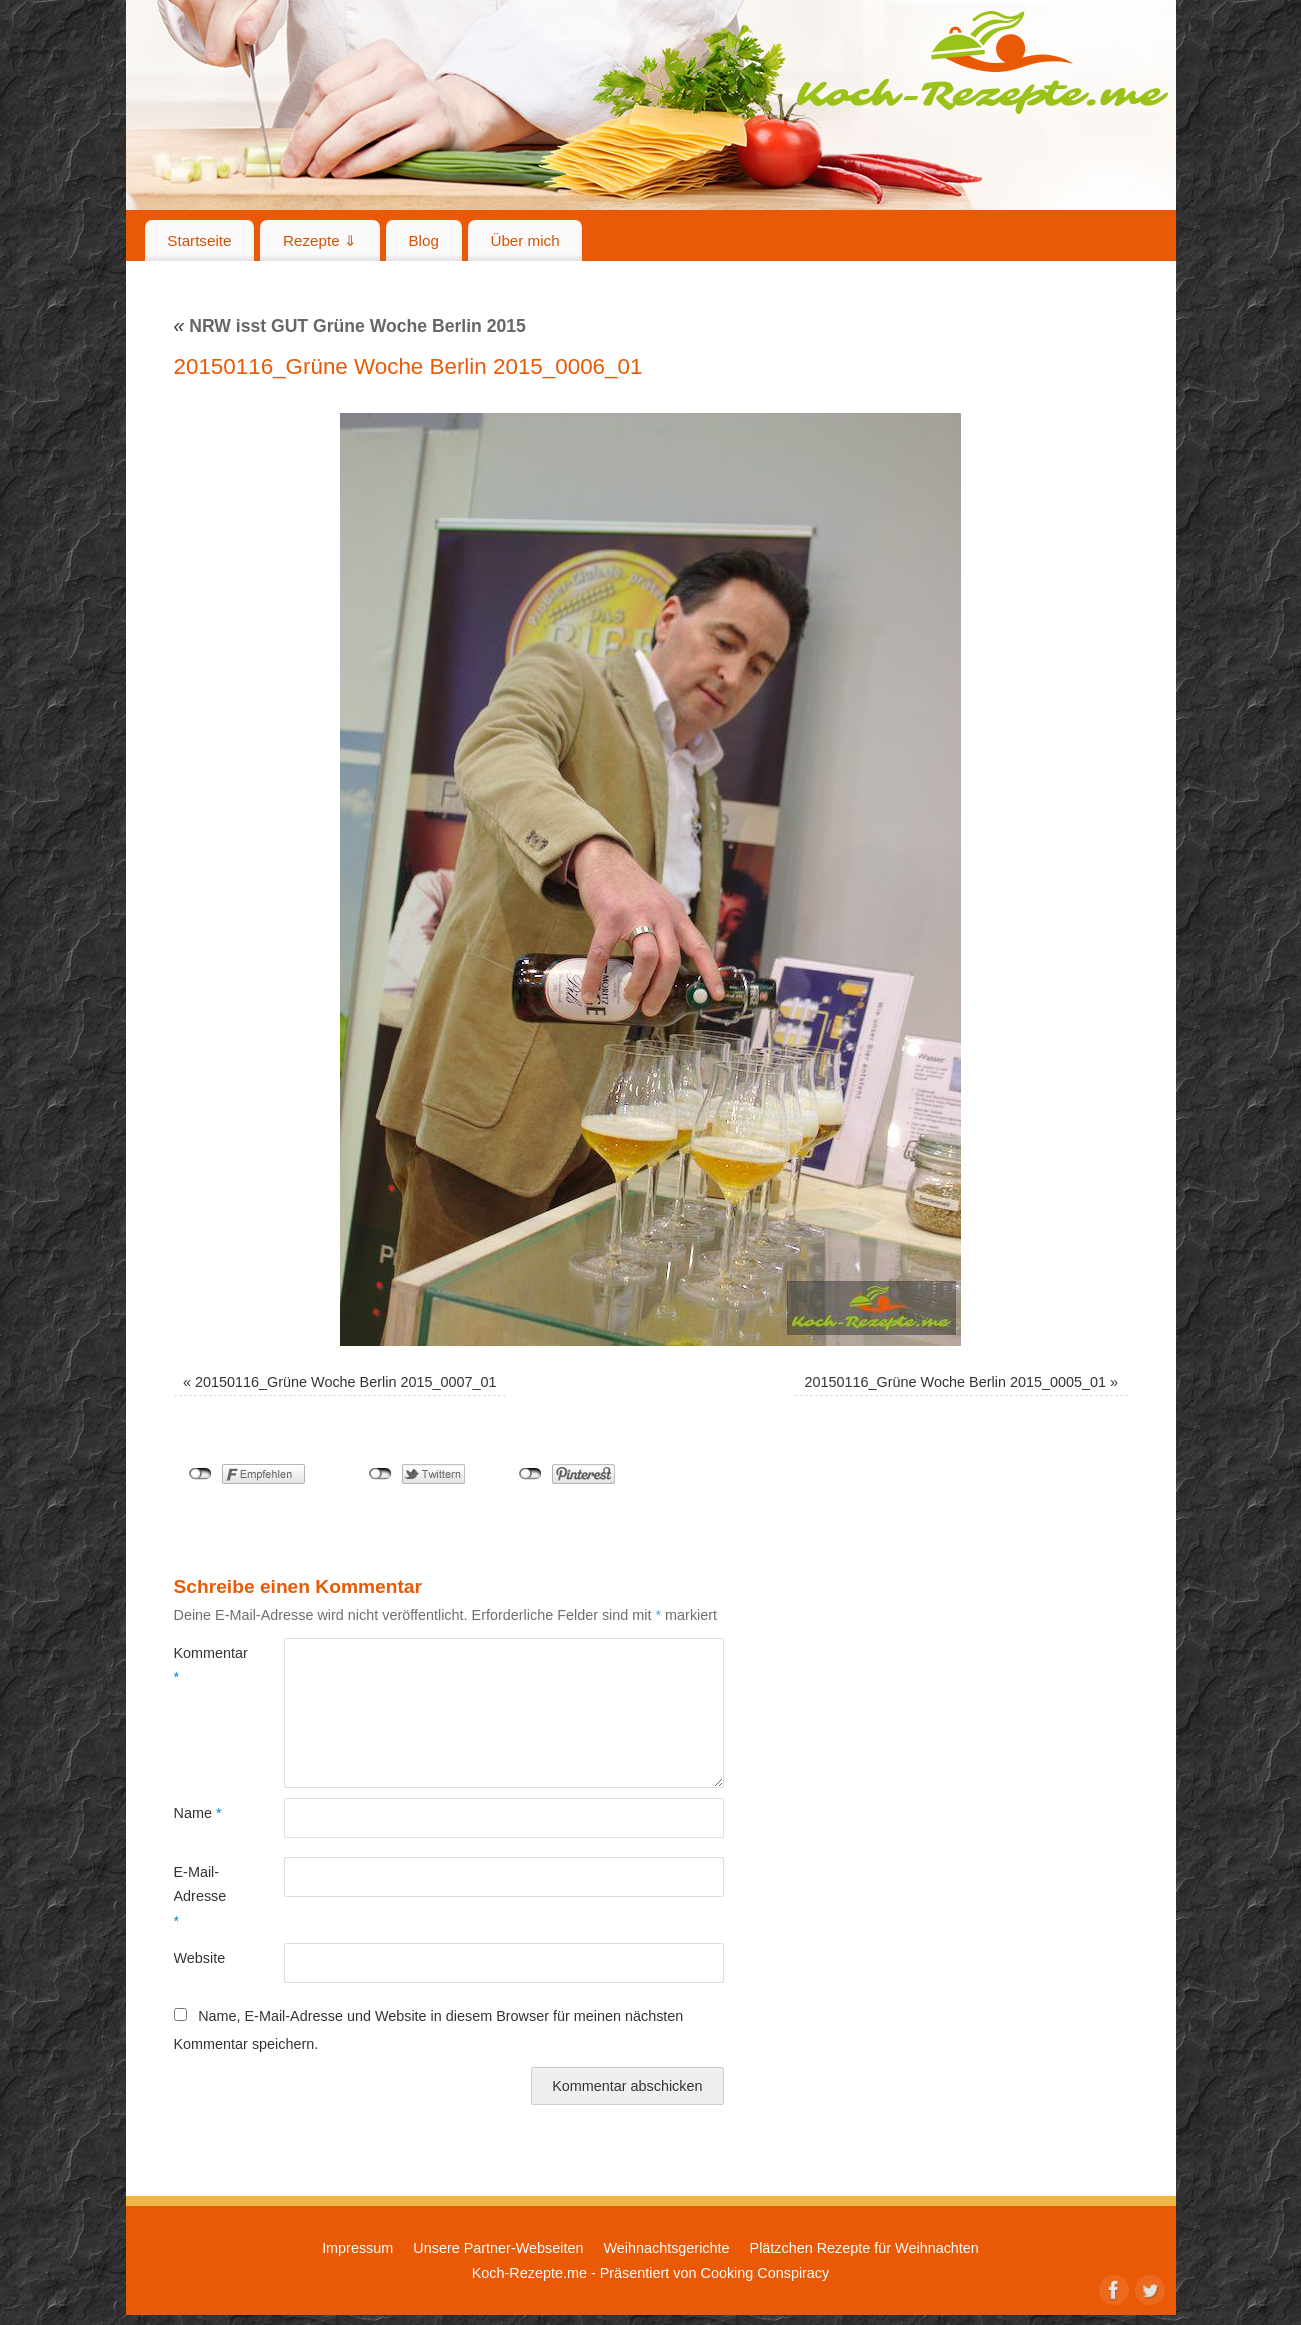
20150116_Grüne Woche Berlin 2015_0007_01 (345, 1382)
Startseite (199, 240)
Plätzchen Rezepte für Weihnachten (864, 2248)
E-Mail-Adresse (200, 1896)
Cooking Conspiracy (764, 2273)
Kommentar (201, 1665)
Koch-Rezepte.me (982, 62)
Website (200, 1958)
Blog (423, 240)
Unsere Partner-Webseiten (498, 2248)
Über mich (524, 240)
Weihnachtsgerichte (666, 2248)
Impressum (357, 2248)
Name (198, 1813)
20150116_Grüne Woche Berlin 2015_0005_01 (955, 1382)
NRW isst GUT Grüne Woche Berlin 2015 (350, 326)
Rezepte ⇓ (320, 240)
